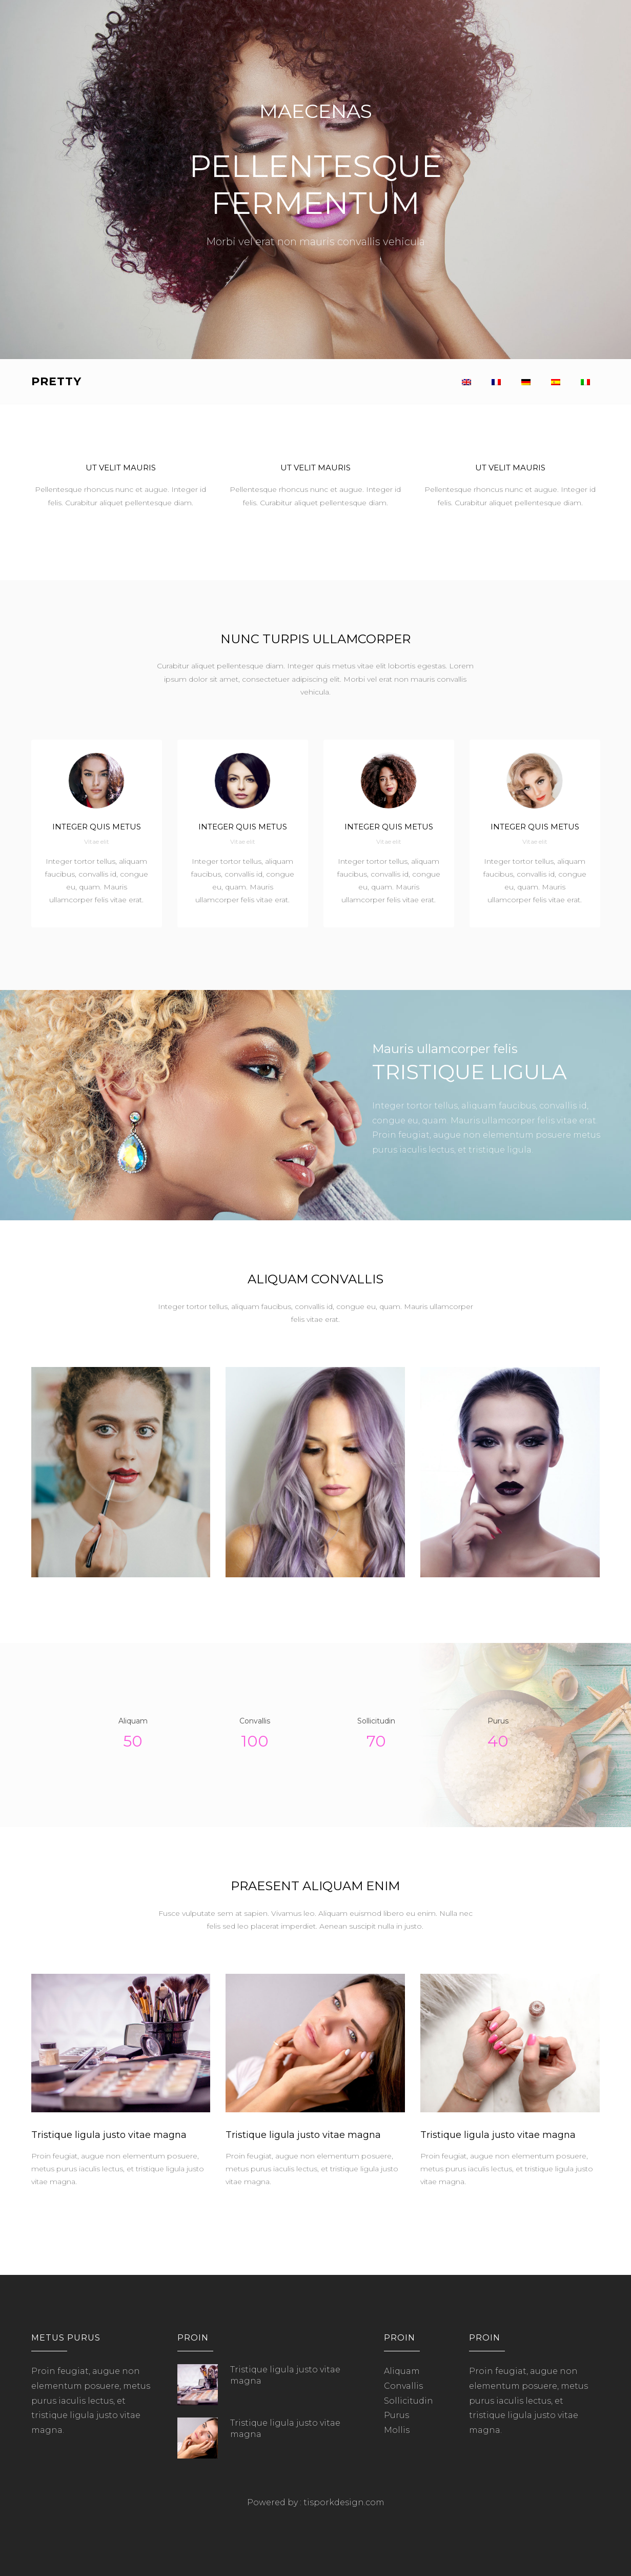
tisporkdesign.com (343, 2502)
